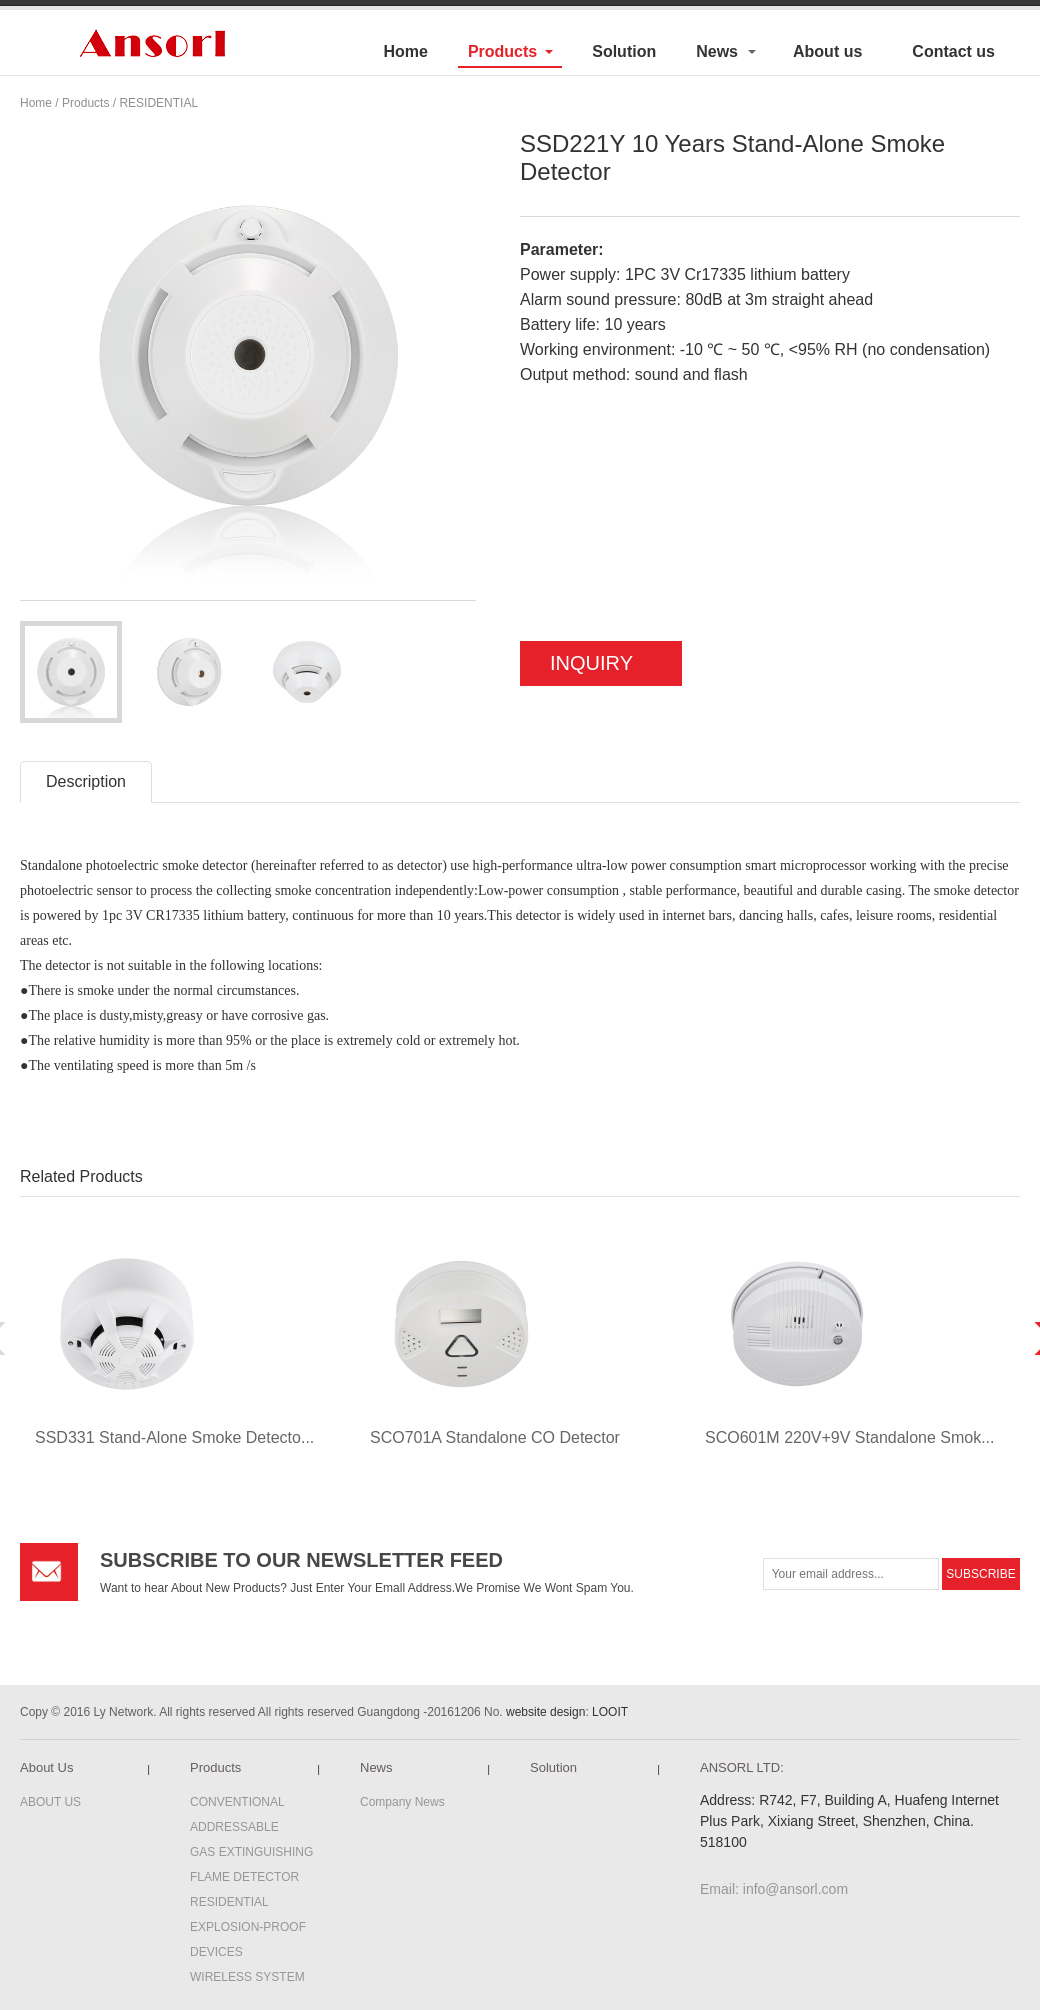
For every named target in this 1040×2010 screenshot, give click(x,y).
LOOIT (610, 1712)
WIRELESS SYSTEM (247, 1977)
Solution (624, 51)
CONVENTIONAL (237, 1802)
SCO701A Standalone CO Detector (495, 1437)
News (717, 51)
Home (405, 51)
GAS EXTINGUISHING (251, 1852)
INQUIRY (591, 663)
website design (545, 1712)
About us (827, 51)
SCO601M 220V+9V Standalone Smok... (850, 1437)
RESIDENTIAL (158, 103)
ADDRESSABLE (234, 1827)
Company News (402, 1802)
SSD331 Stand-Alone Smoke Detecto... (174, 1437)
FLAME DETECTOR (244, 1877)
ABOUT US (50, 1802)
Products (502, 51)
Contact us (953, 51)
